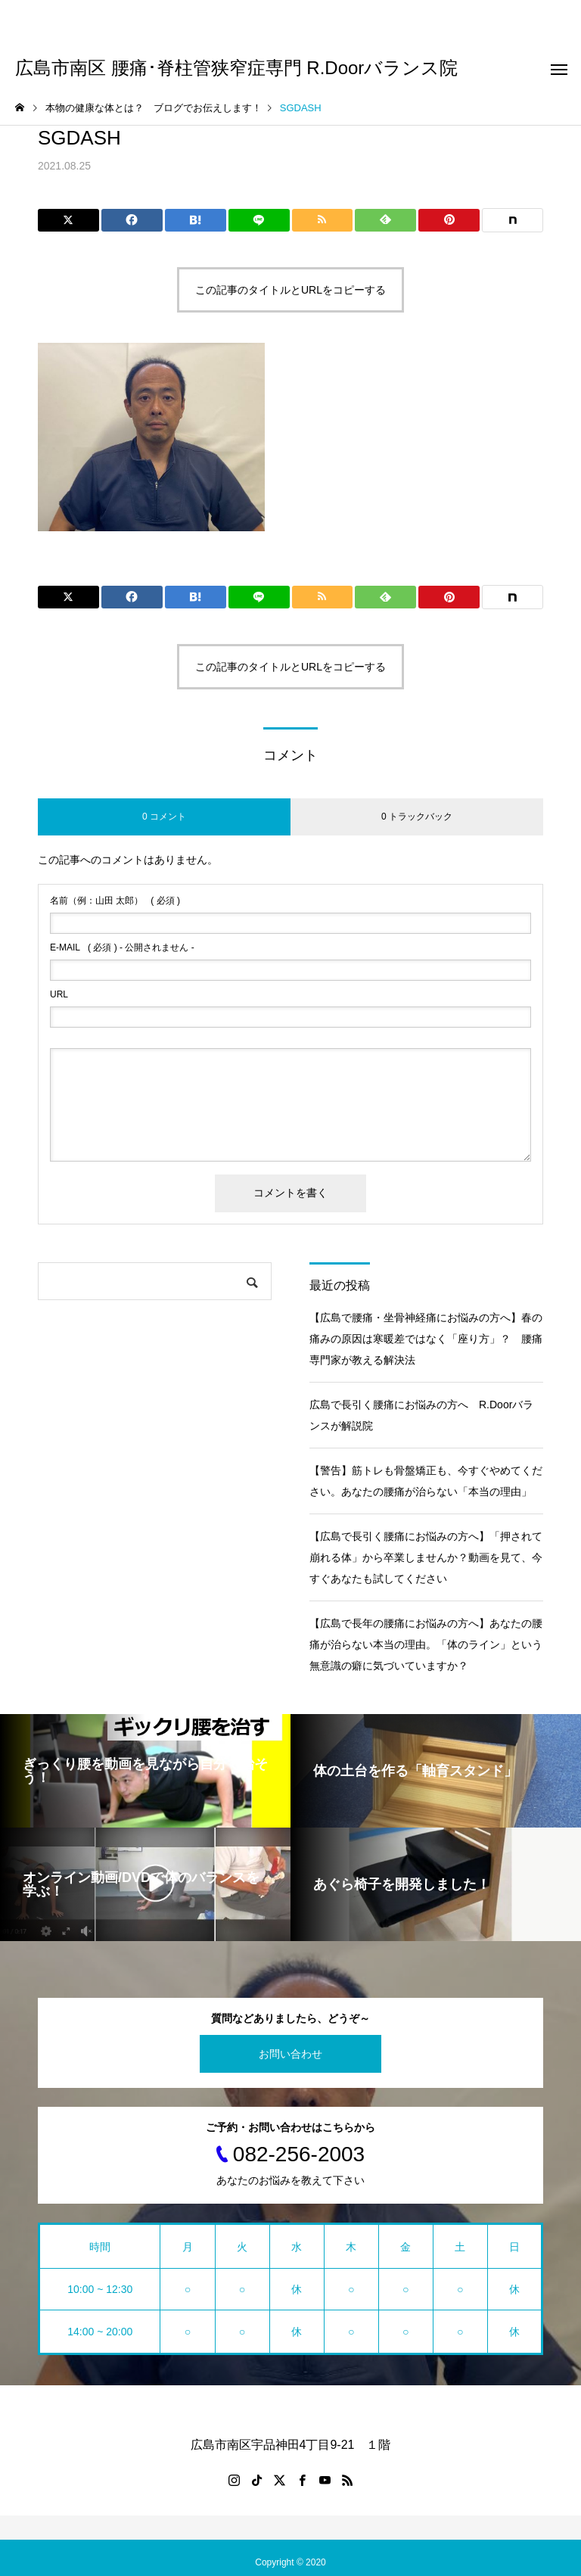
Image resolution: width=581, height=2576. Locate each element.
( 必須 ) (115, 900)
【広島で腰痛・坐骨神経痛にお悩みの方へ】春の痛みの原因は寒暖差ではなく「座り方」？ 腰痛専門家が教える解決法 (425, 1338)
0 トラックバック (416, 816)
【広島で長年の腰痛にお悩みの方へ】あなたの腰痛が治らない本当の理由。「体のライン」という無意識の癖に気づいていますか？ (425, 1644)
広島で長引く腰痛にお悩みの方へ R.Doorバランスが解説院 (421, 1415)
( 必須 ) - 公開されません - (122, 947)
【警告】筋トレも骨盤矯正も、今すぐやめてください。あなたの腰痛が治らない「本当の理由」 (425, 1481)
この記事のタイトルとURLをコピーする (290, 290)
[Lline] (259, 220)
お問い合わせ (290, 2054)
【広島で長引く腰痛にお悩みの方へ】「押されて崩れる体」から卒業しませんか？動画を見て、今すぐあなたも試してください (425, 1557)
